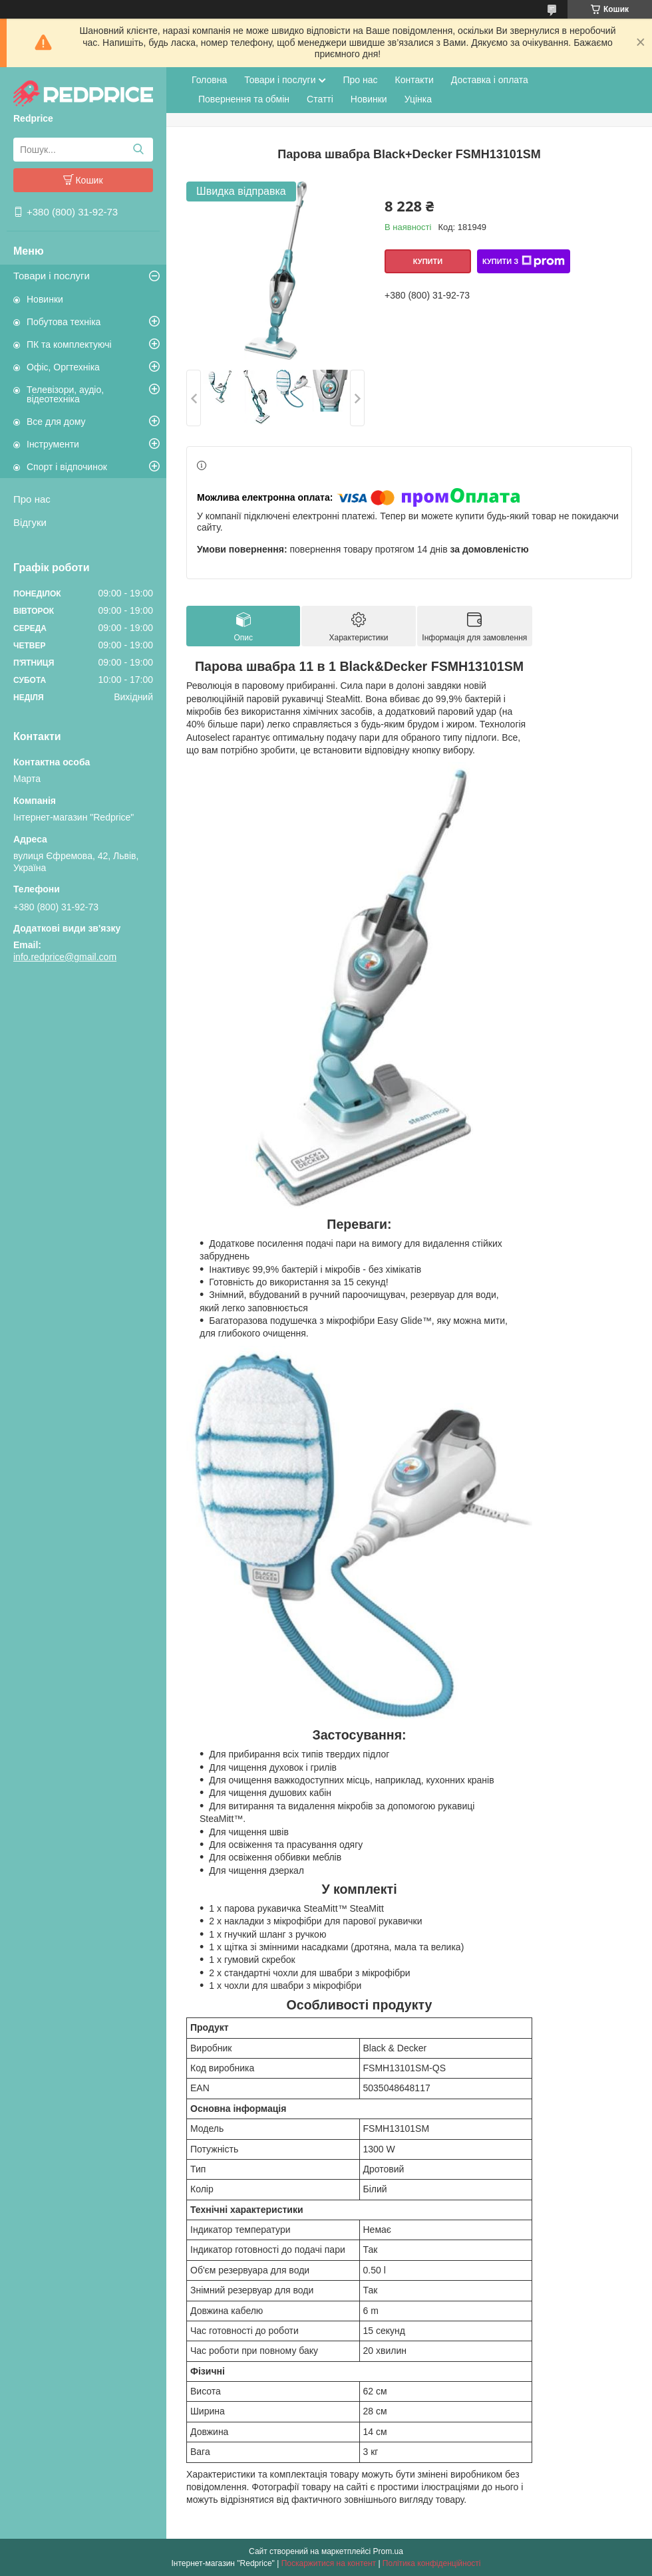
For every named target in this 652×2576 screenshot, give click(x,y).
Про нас (32, 499)
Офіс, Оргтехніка (63, 367)
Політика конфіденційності (432, 2563)
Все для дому (56, 421)
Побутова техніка (63, 322)
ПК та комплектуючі (69, 344)
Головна (209, 79)
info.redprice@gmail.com (64, 957)
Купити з (523, 261)
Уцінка (418, 99)
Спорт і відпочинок (67, 466)
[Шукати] (138, 150)
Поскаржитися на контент (328, 2563)
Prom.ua (388, 2551)
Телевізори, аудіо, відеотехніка (65, 394)
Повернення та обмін (243, 99)
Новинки (45, 299)
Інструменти (53, 444)
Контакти (414, 79)
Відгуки (30, 522)
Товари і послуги (51, 275)
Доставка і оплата (489, 79)
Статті (320, 99)
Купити (427, 261)
